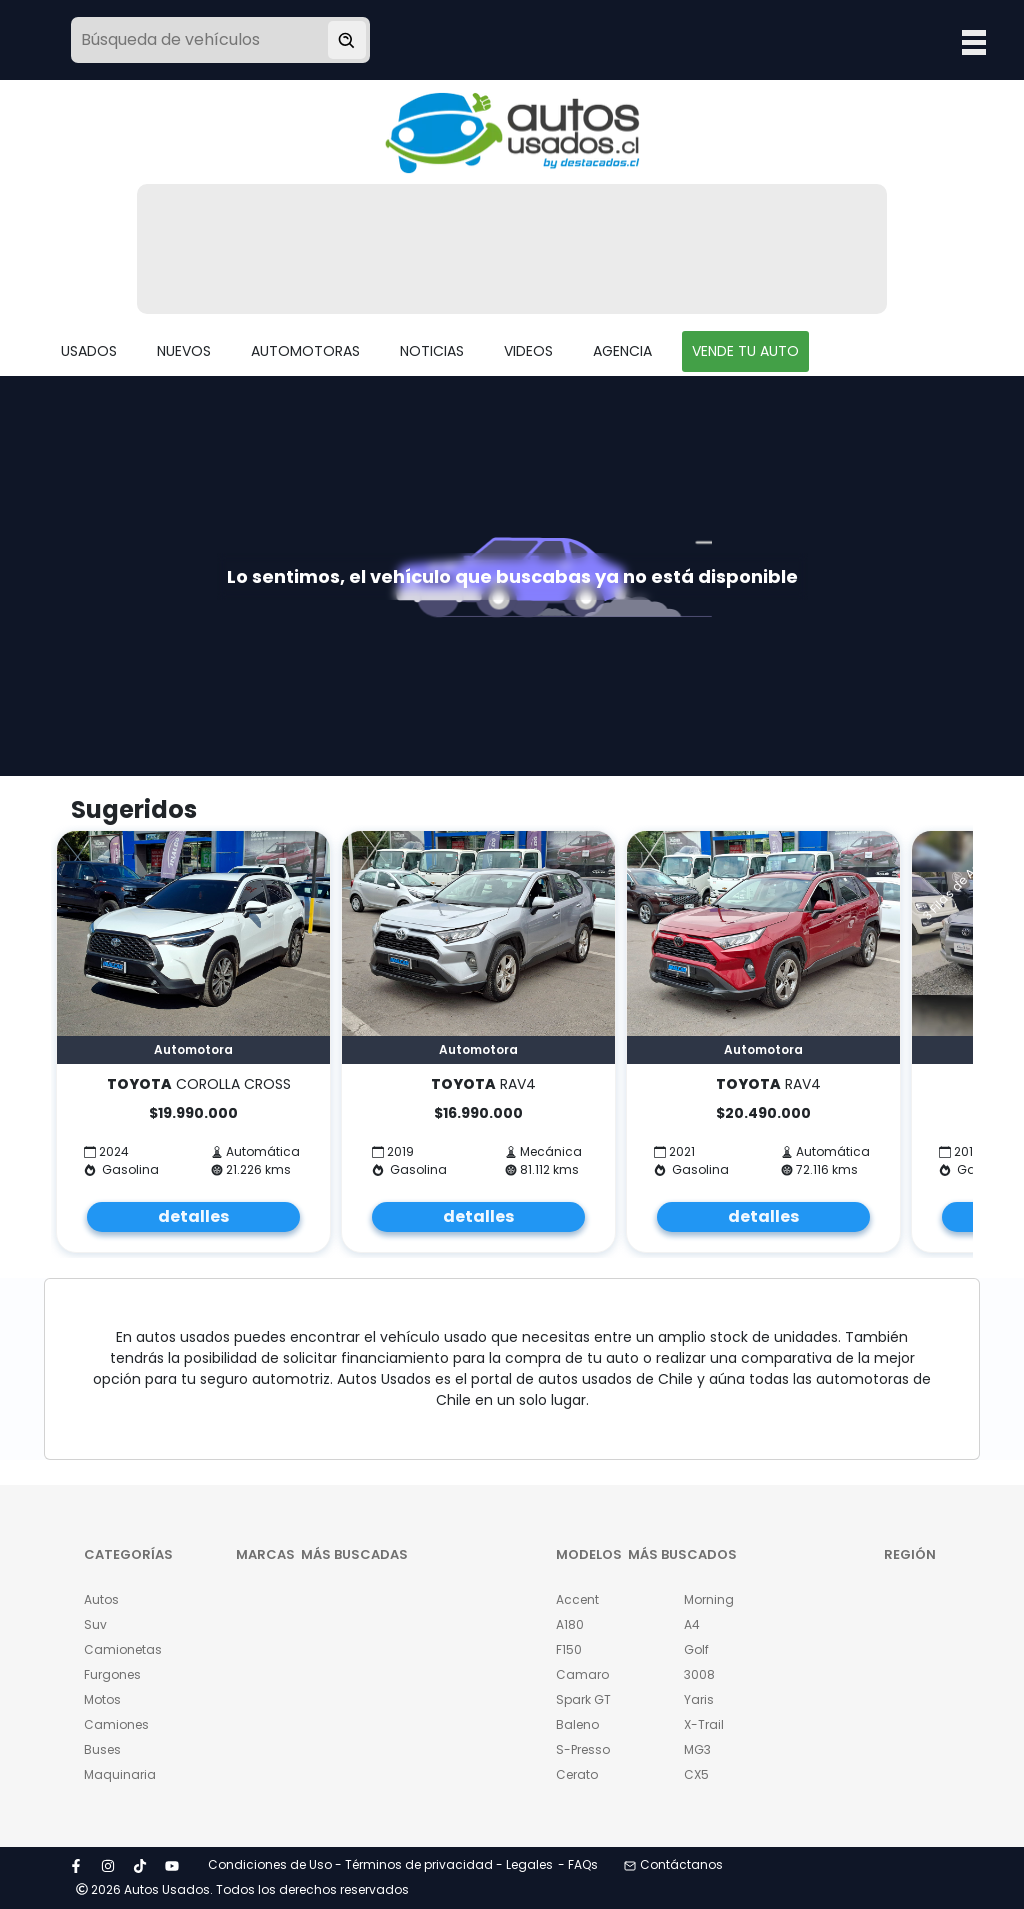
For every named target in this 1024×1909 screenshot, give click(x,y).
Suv (95, 1624)
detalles (193, 1216)
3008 (699, 1674)
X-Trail (704, 1724)
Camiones (116, 1724)
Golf (696, 1649)
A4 (692, 1624)
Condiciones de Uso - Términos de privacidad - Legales (380, 1864)
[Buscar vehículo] (347, 40)
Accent (577, 1599)
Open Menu (974, 42)
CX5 (696, 1774)
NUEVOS (184, 351)
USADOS (89, 351)
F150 (569, 1649)
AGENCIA (622, 351)
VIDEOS (528, 351)
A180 (570, 1624)
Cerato (577, 1774)
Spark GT (583, 1699)
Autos (101, 1599)
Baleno (577, 1724)
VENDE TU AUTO (745, 351)
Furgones (112, 1674)
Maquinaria (118, 1774)
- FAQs (578, 1864)
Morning (709, 1599)
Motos (102, 1699)
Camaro (582, 1674)
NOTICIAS (432, 351)
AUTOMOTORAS (305, 351)
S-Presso (583, 1749)
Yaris (699, 1699)
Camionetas (118, 1649)
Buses (102, 1749)
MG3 (697, 1749)
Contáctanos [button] (673, 1864)
